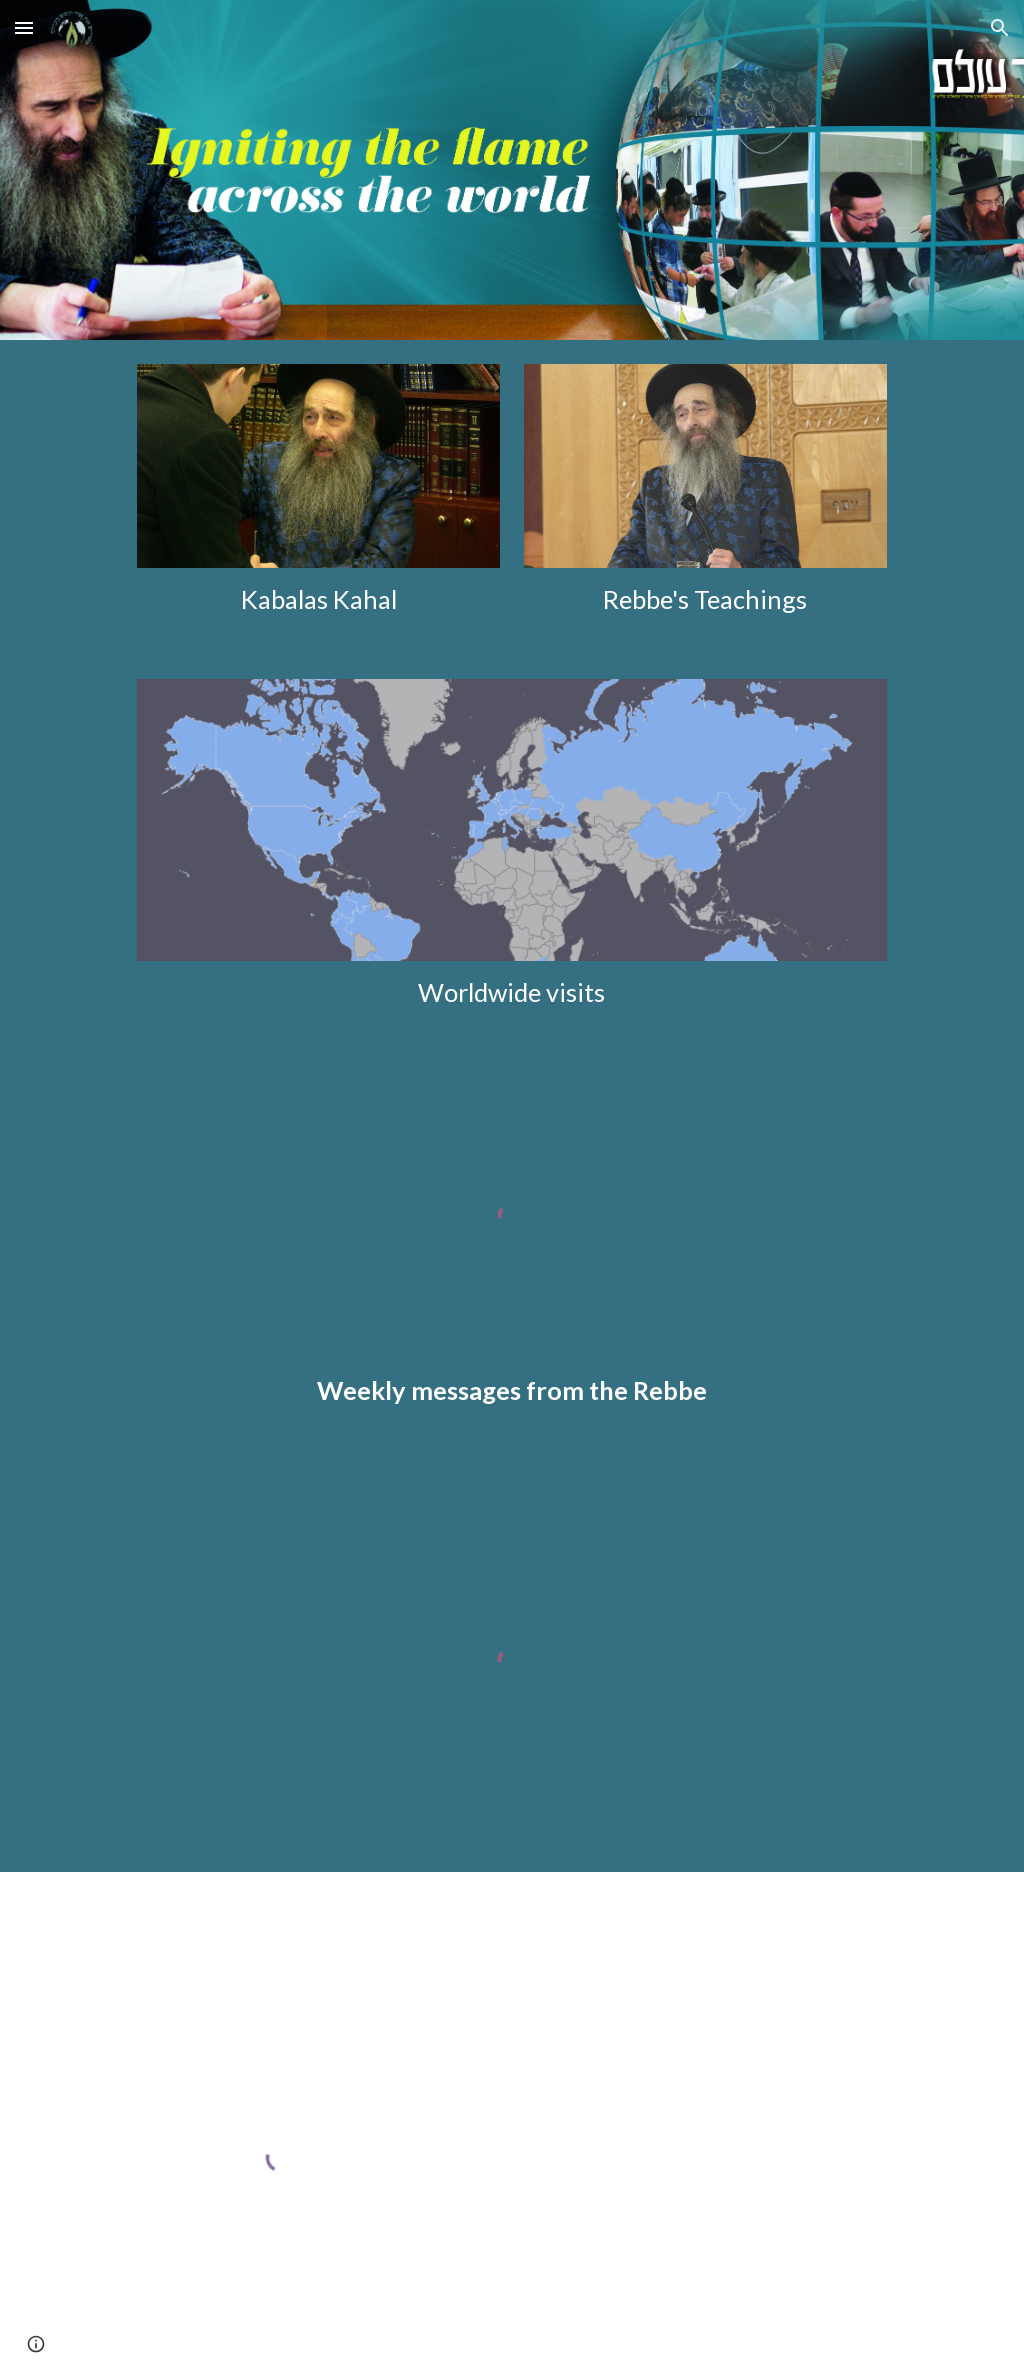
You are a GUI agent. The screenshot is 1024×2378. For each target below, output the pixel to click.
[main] (318, 599)
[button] (24, 27)
